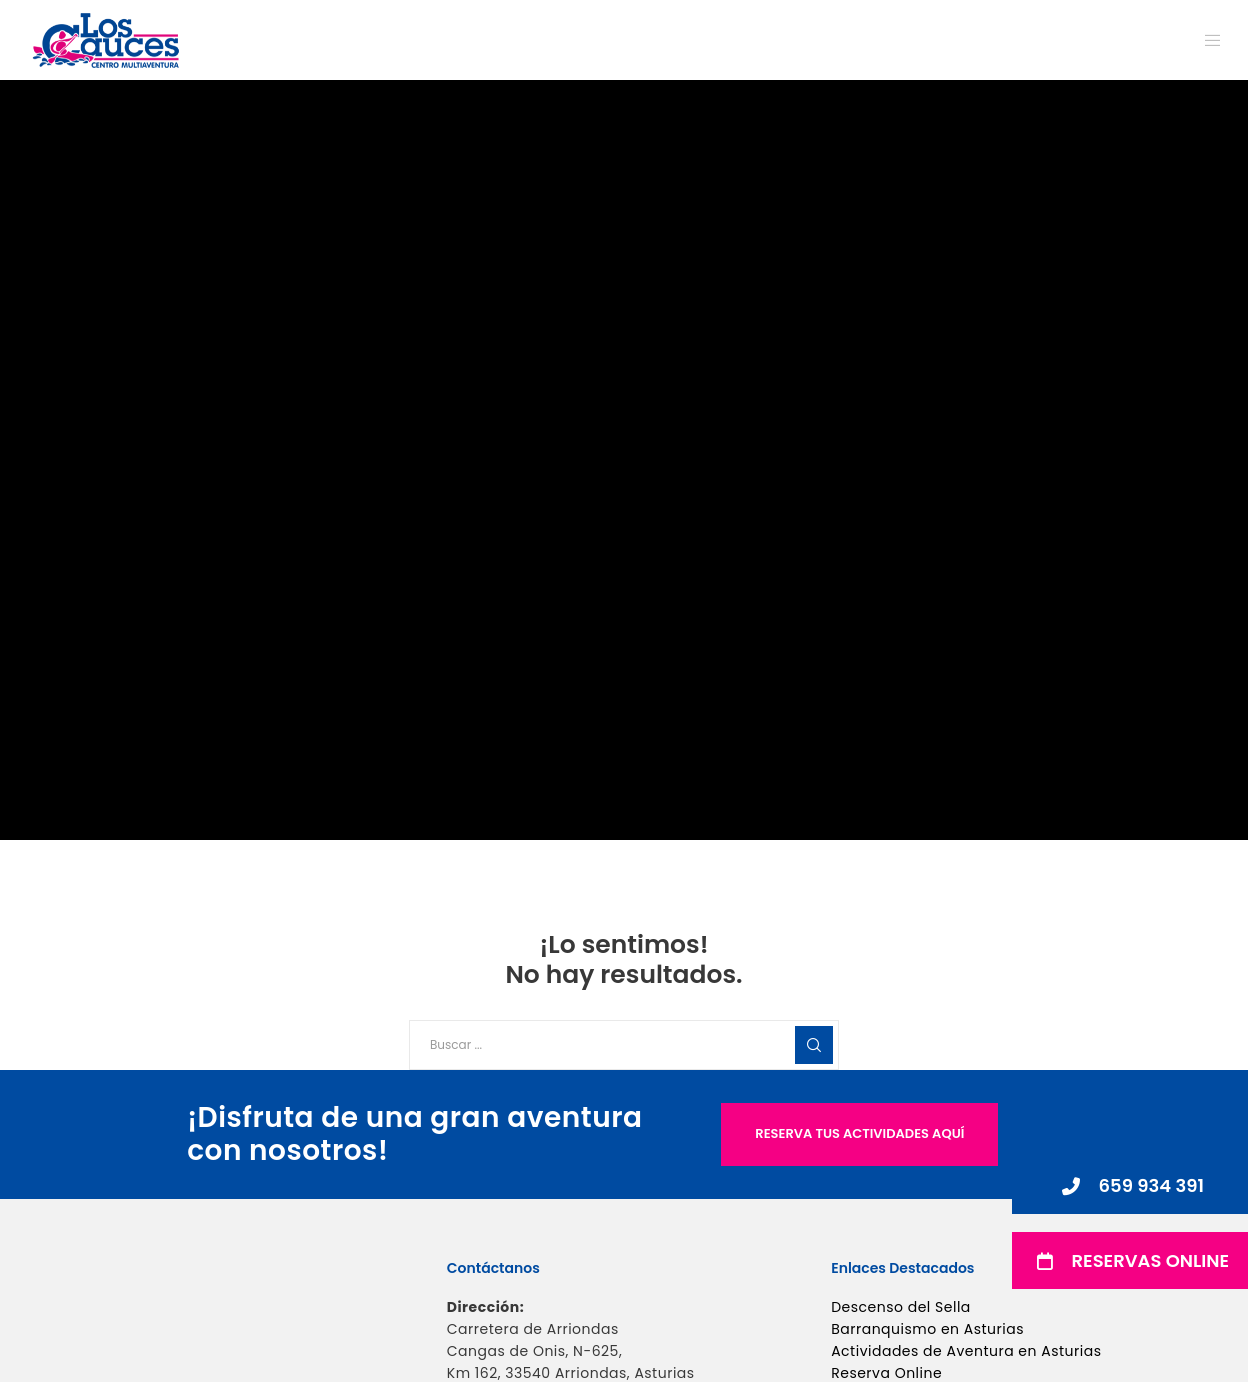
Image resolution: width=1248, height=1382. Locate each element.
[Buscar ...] (624, 1045)
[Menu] (1200, 40)
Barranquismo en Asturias (927, 1329)
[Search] (814, 1045)
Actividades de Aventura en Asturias (966, 1351)
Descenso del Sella (901, 1307)
